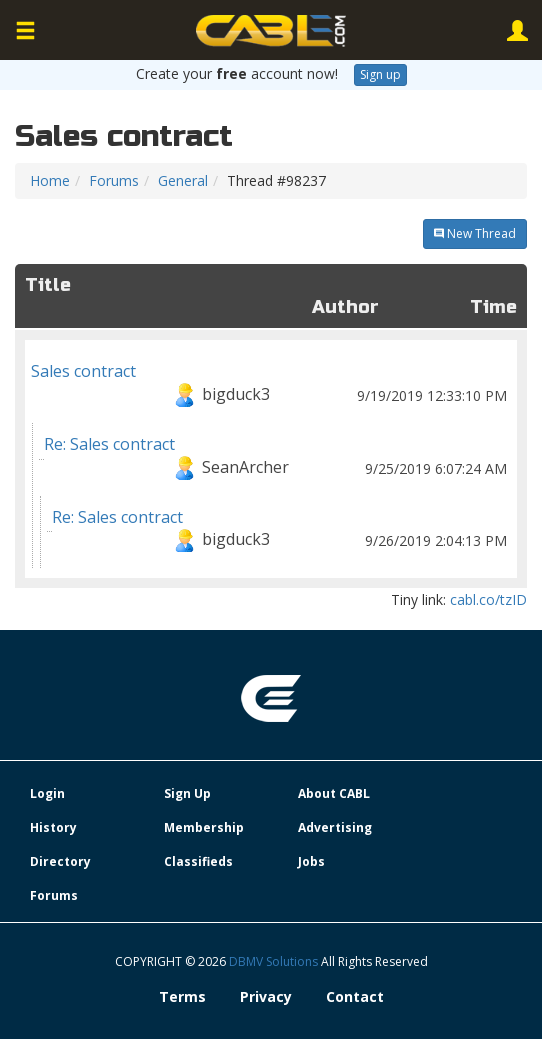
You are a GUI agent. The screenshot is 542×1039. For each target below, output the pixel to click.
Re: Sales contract (277, 459)
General (183, 180)
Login (47, 793)
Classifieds (198, 861)
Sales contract (271, 386)
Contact (355, 996)
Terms (182, 996)
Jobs (311, 861)
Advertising (335, 827)
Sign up (380, 74)
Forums (114, 180)
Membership (204, 827)
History (53, 827)
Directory (60, 861)
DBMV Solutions (275, 961)
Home (50, 180)
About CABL (334, 793)
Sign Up (187, 793)
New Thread (475, 233)
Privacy (266, 996)
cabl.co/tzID (488, 599)
